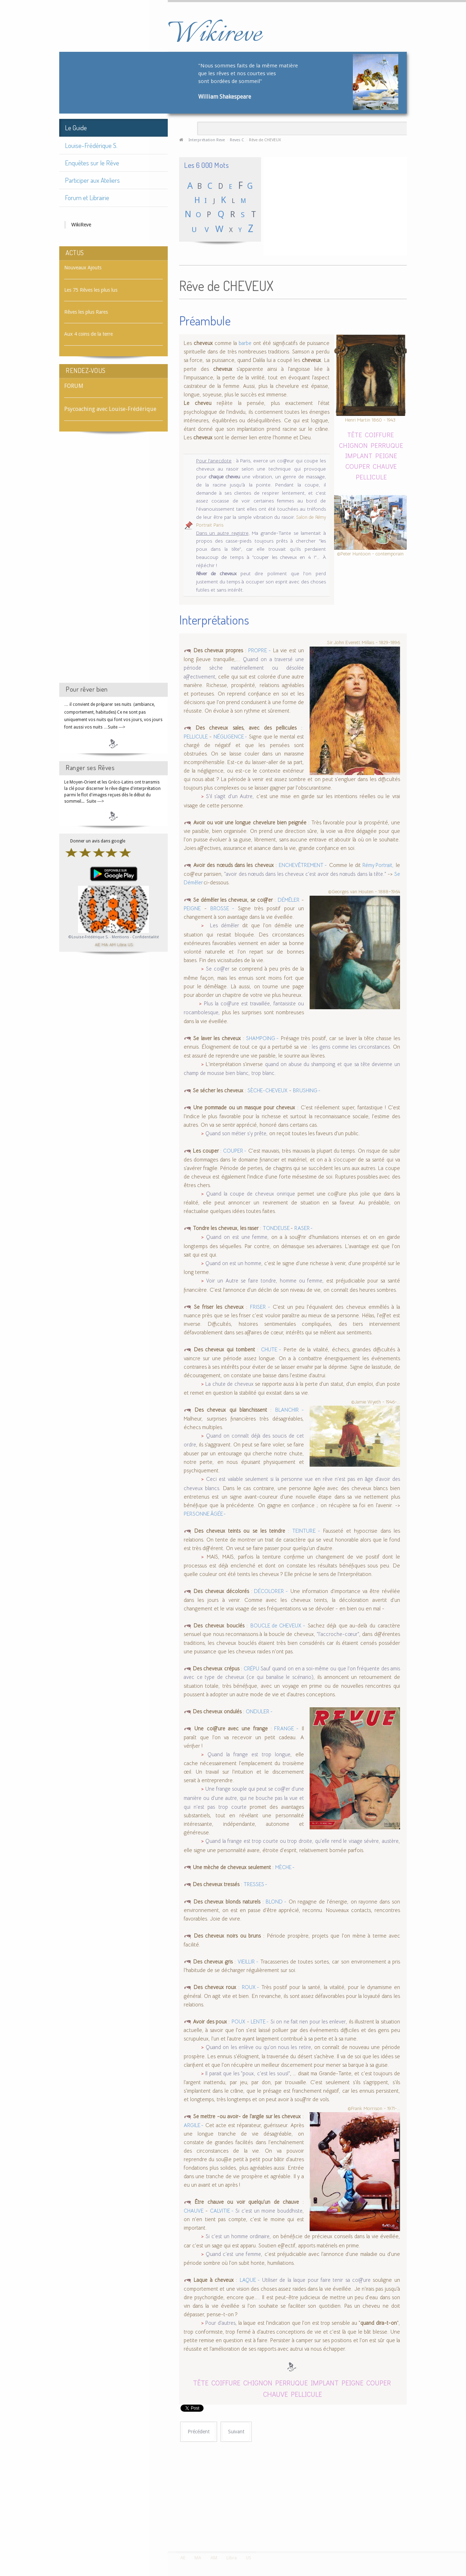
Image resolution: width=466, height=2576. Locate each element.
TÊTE (354, 434)
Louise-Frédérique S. (91, 145)
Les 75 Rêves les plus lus (90, 290)
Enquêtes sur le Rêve (92, 163)
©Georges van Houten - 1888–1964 (364, 892)
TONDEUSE (276, 1228)
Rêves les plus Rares (86, 312)
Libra (121, 944)
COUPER (357, 466)
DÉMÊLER (289, 900)
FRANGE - (285, 1728)
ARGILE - (194, 2125)
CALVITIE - (222, 2211)
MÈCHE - (285, 1867)
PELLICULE (371, 476)
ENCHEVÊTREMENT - (303, 865)
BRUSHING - (307, 1090)
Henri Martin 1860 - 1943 (370, 420)
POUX (238, 2021)
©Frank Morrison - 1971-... (374, 2108)
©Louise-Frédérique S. (88, 937)
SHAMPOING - (262, 1038)
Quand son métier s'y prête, (236, 1133)
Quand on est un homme (233, 1263)
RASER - (303, 1228)
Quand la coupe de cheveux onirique (250, 1194)
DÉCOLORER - (270, 1591)
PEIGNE (386, 455)
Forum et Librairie (87, 197)
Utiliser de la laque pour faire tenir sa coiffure (317, 2280)
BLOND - (276, 1902)
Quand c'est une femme (233, 2254)
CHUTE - (271, 1349)
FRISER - (260, 1307)
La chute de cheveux (230, 1384)
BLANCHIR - (289, 1410)
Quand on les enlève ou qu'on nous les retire (258, 2047)
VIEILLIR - (248, 1962)
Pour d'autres (220, 2323)
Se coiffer (217, 969)
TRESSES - (255, 1884)
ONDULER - (259, 1711)
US (130, 944)
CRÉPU (251, 1668)
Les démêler (224, 925)
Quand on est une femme (236, 1237)
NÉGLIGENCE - (230, 737)
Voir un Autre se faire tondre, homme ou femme (264, 1281)
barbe (245, 343)
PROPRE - (259, 650)
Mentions (121, 937)
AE (97, 944)
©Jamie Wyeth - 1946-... (375, 1402)
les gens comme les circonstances (350, 1047)
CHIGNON (353, 445)
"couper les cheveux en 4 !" (284, 557)
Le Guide (76, 127)
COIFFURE (379, 434)
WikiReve (81, 224)
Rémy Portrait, (378, 865)
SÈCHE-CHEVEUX (268, 1090)
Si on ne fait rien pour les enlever (308, 2021)
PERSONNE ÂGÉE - (205, 1514)
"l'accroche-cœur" (337, 1634)
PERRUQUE (387, 445)
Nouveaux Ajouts (82, 267)
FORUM (73, 386)
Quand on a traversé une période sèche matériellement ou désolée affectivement (244, 668)
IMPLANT (358, 455)
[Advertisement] (113, 563)
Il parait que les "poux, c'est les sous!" (247, 2073)
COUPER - (234, 1151)
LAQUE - (250, 2280)
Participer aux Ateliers (92, 180)
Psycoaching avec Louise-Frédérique (110, 409)
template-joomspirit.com (463, 2524)
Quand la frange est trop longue (248, 1754)
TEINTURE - (306, 1531)
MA (104, 944)
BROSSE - (222, 908)
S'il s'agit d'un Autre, (230, 796)
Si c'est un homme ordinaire (238, 2236)
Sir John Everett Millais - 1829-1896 (363, 642)
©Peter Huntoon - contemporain (370, 553)
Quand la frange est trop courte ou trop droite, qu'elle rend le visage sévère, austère (302, 1841)
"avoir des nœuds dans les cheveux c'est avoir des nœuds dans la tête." (305, 874)
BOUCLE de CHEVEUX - (277, 1625)
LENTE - (260, 2021)
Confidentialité (145, 937)
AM (112, 944)
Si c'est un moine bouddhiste (269, 2211)
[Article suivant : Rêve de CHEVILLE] (236, 2432)
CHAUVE (385, 466)
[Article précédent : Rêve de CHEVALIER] (198, 2432)
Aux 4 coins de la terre (88, 334)
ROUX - (251, 1987)
